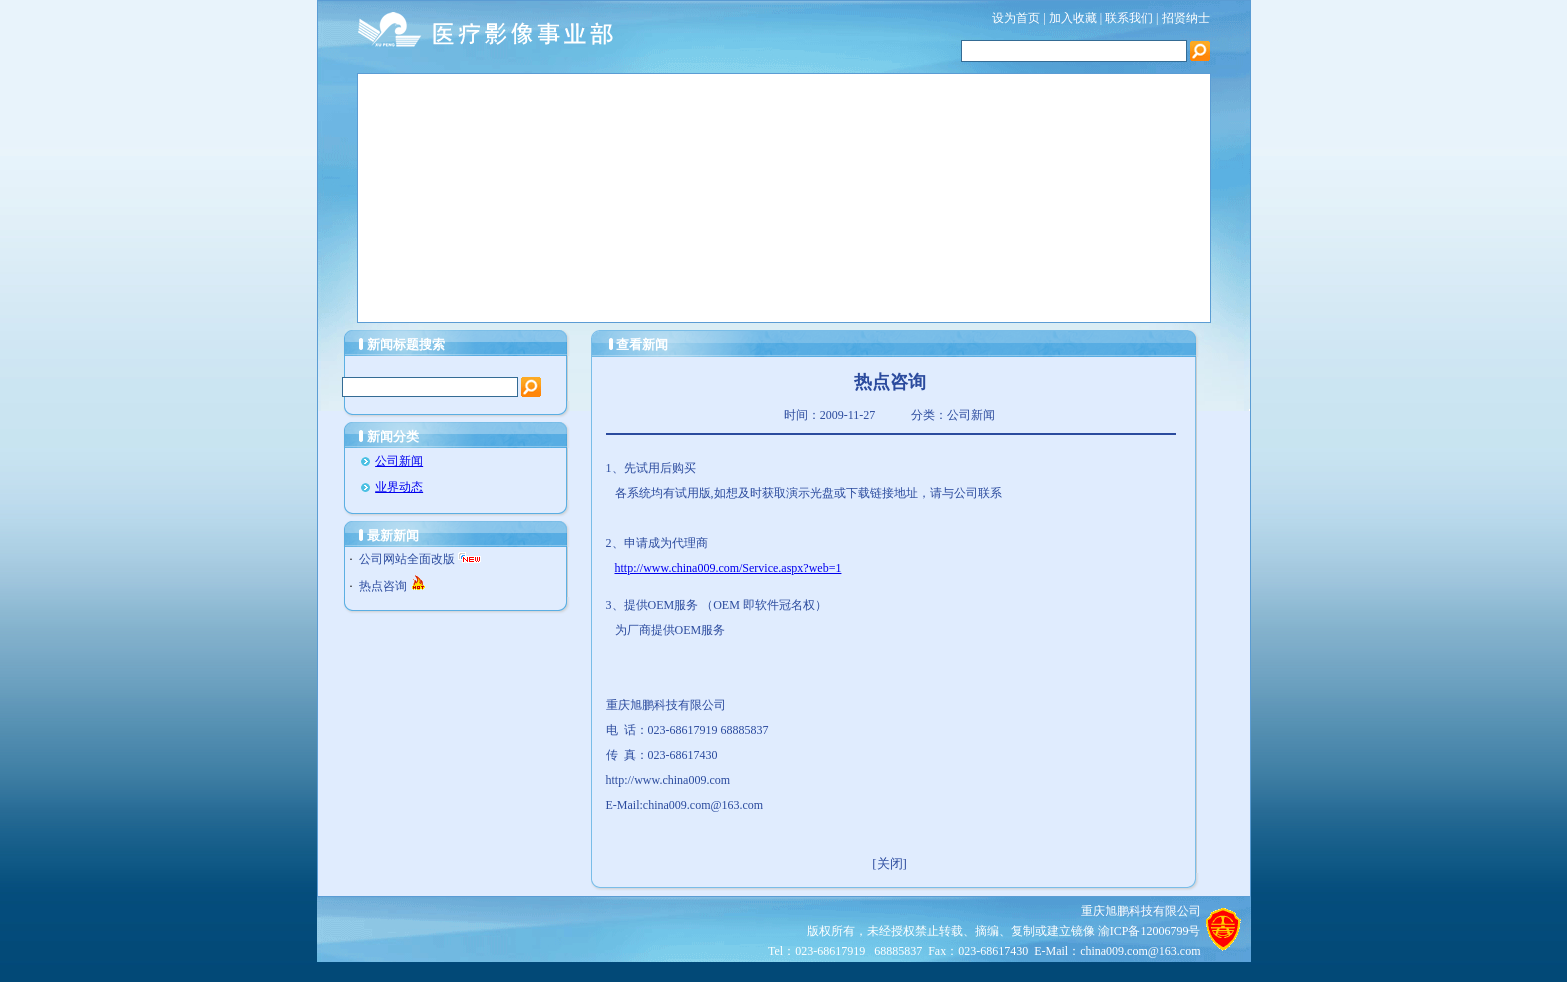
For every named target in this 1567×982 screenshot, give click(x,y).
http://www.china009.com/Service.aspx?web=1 (728, 568)
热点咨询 (383, 586)
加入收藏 (1073, 18)
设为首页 (1016, 18)
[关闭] (889, 863)
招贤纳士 (1186, 18)
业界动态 (399, 487)
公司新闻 (399, 461)
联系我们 (1130, 18)
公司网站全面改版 (407, 559)
